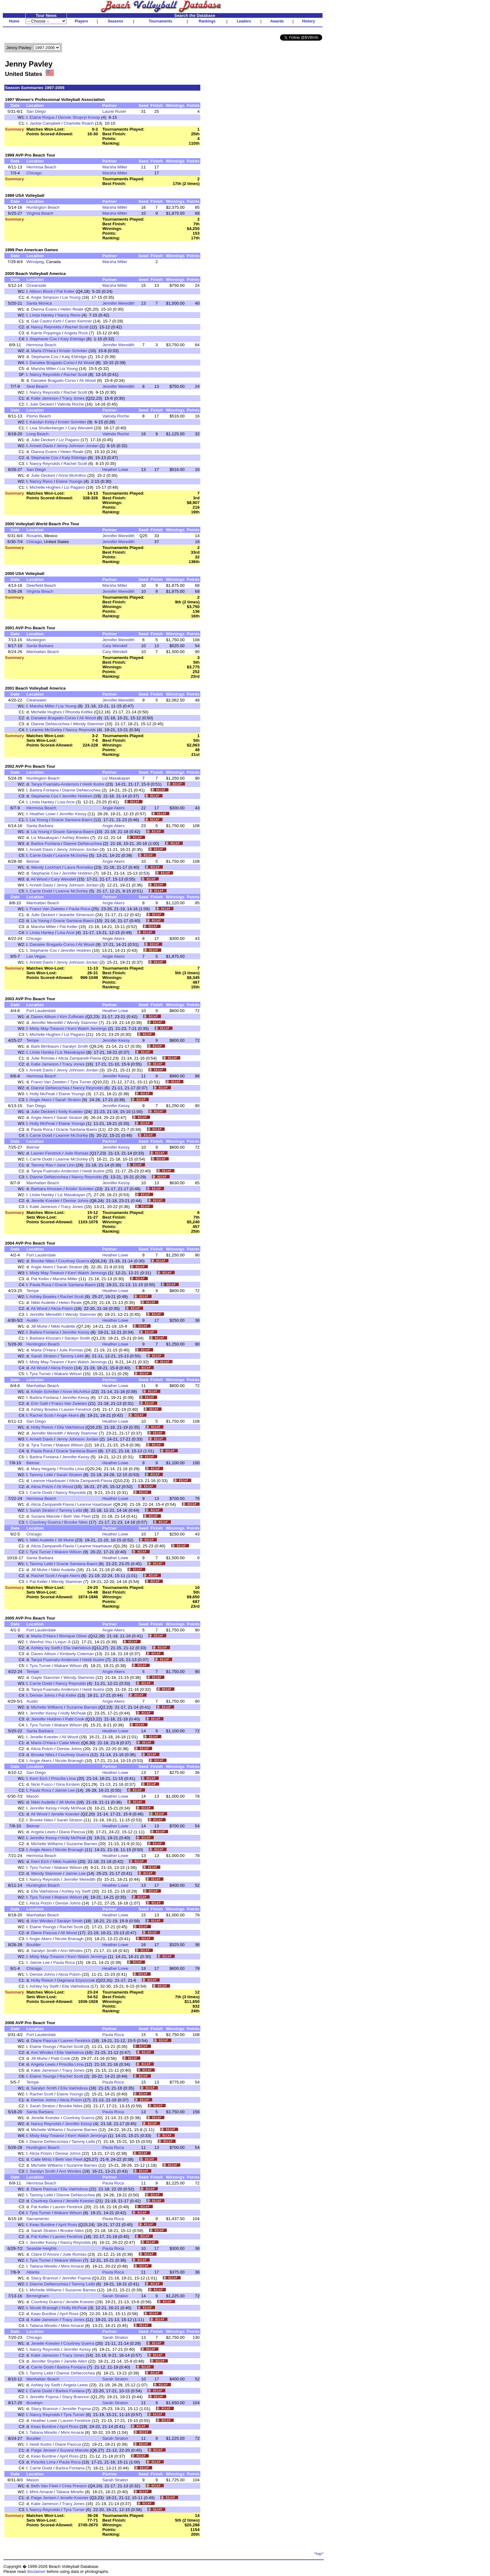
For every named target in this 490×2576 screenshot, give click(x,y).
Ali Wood (86, 362)
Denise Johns (75, 1200)
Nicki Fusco (41, 1784)
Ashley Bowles (75, 837)
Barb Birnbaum (45, 1046)
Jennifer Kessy (72, 813)
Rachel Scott (76, 327)
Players (81, 21)
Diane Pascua (72, 1832)
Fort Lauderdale (41, 1010)
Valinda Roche (70, 404)
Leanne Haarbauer (48, 1480)
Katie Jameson (44, 398)
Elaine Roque (42, 117)
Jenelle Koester (45, 1200)
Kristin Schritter (73, 350)
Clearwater (36, 700)
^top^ (319, 2553)
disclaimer (36, 2571)
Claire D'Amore (45, 2254)
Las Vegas (36, 956)
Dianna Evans (44, 309)
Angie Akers (113, 808)
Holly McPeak (42, 1093)
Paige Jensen (43, 2450)
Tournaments (160, 21)
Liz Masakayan (116, 778)
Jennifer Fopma (76, 2278)
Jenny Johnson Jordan (77, 445)
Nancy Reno (69, 315)
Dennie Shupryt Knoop (79, 117)
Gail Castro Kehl (46, 321)
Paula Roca (79, 908)
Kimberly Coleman (77, 1653)
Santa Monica (39, 303)
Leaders (244, 21)
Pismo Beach (38, 416)
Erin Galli (39, 1403)
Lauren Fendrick (46, 1153)
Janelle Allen (75, 2361)
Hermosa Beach (41, 167)
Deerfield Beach (41, 585)
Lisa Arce (66, 802)
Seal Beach (37, 386)
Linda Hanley (42, 315)
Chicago (34, 173)
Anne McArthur (72, 475)
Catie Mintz (69, 1742)
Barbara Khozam (46, 1188)
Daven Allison (43, 1016)
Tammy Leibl (71, 1356)
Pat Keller (66, 291)
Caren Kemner (78, 321)
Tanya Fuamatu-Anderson (55, 784)
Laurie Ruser (114, 111)
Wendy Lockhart (46, 867)
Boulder (33, 1944)
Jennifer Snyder (45, 2361)
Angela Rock (76, 333)
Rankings (207, 21)
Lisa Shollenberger (47, 428)
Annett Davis (41, 445)
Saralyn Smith (75, 1046)
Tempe (32, 1040)
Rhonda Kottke (79, 712)
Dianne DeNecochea (50, 723)
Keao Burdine (42, 2224)
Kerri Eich (39, 1778)
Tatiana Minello (44, 2266)
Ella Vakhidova (70, 1427)
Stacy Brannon (44, 2278)
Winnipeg (35, 261)
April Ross (67, 2224)
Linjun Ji (63, 1642)
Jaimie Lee (65, 1790)
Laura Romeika (78, 867)
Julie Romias (43, 1058)
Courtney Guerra (73, 1261)
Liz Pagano (68, 439)
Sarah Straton (68, 1099)
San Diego (36, 111)
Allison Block (41, 291)
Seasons (115, 21)
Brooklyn (34, 2402)
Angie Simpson (45, 297)
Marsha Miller (114, 167)
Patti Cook (74, 1719)
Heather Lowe (115, 469)
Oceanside (36, 285)
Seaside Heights (41, 2248)
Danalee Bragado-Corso (52, 362)
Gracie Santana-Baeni (72, 819)
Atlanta (32, 2272)
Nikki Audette (43, 1302)
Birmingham (37, 2296)
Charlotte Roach (79, 123)
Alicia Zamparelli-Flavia (79, 1058)
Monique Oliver (73, 1636)
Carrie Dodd (41, 855)
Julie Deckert (42, 404)
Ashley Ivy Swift (45, 1647)
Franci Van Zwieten (47, 908)
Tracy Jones (73, 398)
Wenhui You (41, 1642)
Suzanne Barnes (82, 1707)
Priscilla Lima (71, 1468)
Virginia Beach (39, 213)
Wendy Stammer (88, 723)
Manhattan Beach (42, 651)
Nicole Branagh (69, 1760)
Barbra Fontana (44, 790)
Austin (32, 1320)
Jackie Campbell (45, 123)
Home (14, 21)
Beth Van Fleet (77, 1516)
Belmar (32, 861)
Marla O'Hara (43, 350)
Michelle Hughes (45, 487)
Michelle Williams (47, 1707)
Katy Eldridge (72, 339)
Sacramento (37, 2218)
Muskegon (36, 639)
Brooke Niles (43, 1261)
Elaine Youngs (69, 481)
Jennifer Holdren (77, 796)
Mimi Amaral (72, 2266)
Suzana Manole (45, 1516)
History (308, 21)
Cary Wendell (80, 428)
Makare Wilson (68, 1373)
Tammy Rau (42, 1165)
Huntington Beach (42, 207)
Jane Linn (66, 1165)
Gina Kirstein (68, 1784)
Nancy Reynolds (46, 327)
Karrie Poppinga (46, 333)
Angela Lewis (43, 1832)
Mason (32, 1796)
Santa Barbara (39, 645)
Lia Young (71, 297)
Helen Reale (71, 309)
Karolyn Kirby (42, 422)
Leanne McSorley (46, 729)
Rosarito (34, 535)
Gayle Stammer (45, 1677)
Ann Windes (42, 1921)
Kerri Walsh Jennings (87, 1028)
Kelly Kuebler (70, 1111)
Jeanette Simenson (76, 914)
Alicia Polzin (62, 1308)
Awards (277, 21)
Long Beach (37, 434)
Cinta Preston (74, 2486)
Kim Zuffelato (72, 1016)
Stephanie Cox (43, 339)
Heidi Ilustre (93, 784)
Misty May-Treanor (47, 1028)
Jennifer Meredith (118, 303)
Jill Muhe (39, 1326)
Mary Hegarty (43, 1468)
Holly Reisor (42, 1427)
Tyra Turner (80, 1082)
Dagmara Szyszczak (76, 1980)
